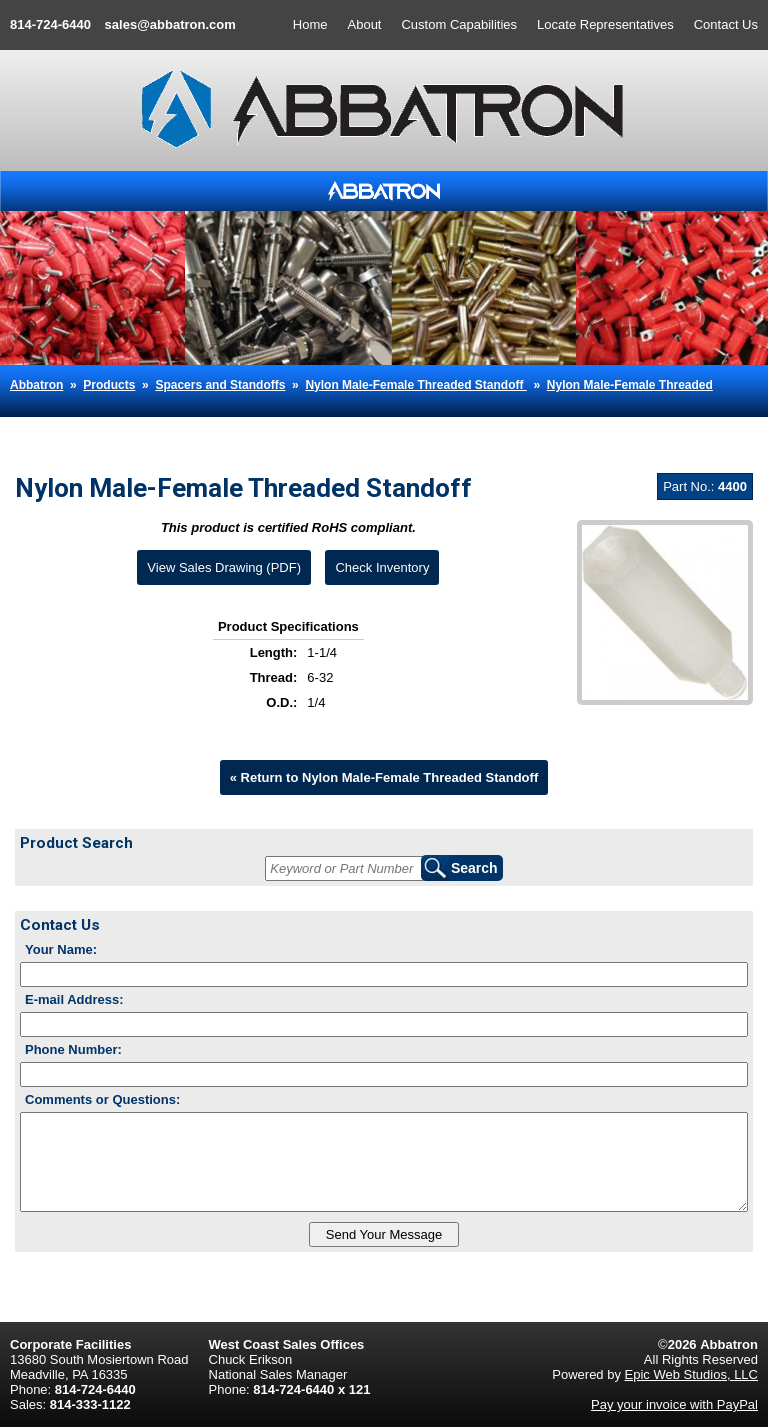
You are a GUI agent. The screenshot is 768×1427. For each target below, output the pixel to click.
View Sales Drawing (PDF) (224, 567)
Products (109, 385)
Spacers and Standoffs (220, 385)
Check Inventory (382, 567)
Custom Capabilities (459, 24)
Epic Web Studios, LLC (691, 1374)
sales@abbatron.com (170, 24)
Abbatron (36, 385)
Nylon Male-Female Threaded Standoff (415, 385)
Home (310, 24)
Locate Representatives (605, 24)
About (365, 24)
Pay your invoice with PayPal (674, 1404)
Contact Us (726, 24)
